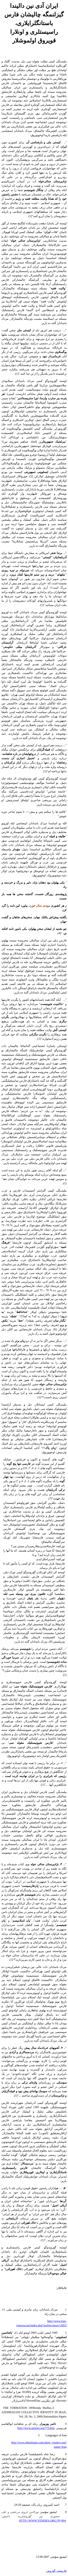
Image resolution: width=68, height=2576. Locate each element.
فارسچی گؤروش (56, 2570)
